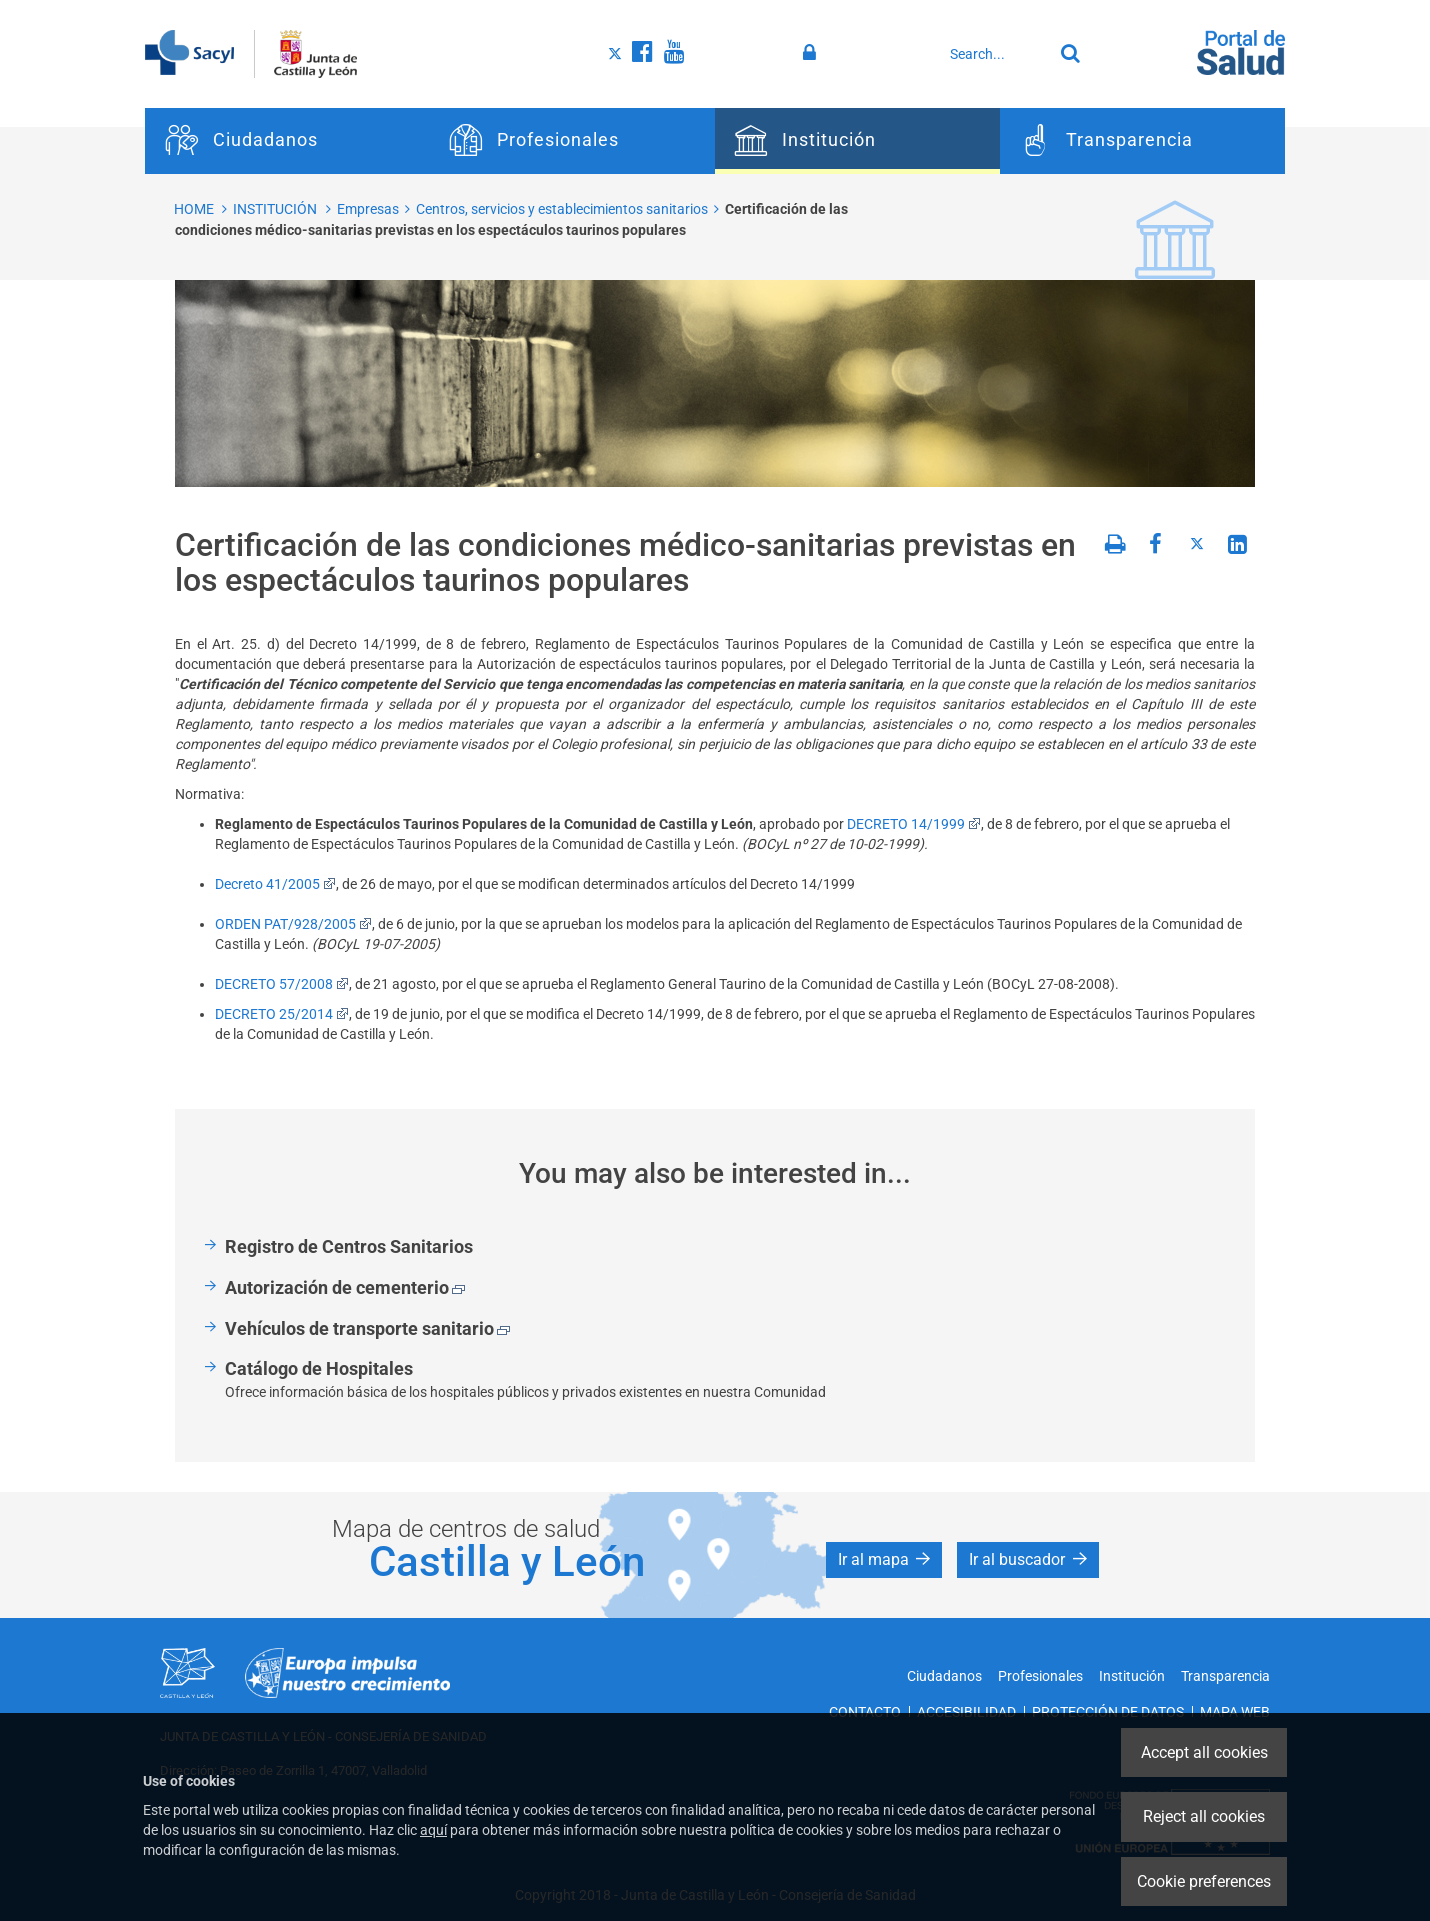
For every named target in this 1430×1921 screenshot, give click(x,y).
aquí (433, 1830)
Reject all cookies (1204, 1816)
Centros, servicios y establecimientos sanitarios (562, 209)
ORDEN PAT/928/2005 (293, 924)
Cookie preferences (1204, 1881)
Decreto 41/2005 (275, 884)
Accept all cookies (1204, 1752)
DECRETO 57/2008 (282, 984)
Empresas (368, 209)
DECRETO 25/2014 (282, 1014)
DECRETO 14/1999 (914, 824)
